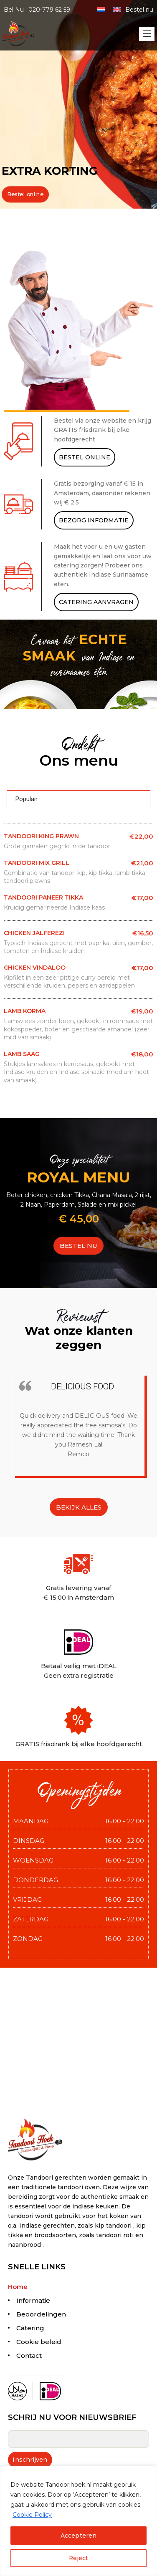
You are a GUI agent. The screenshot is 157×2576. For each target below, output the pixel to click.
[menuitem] (101, 9)
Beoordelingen (41, 2314)
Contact (29, 2355)
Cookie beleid (38, 2342)
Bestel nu (139, 9)
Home (18, 2287)
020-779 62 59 (49, 9)
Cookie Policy (32, 2514)
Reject (78, 2558)
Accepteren (78, 2535)
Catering (30, 2328)
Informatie (33, 2300)
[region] (78, 2521)
